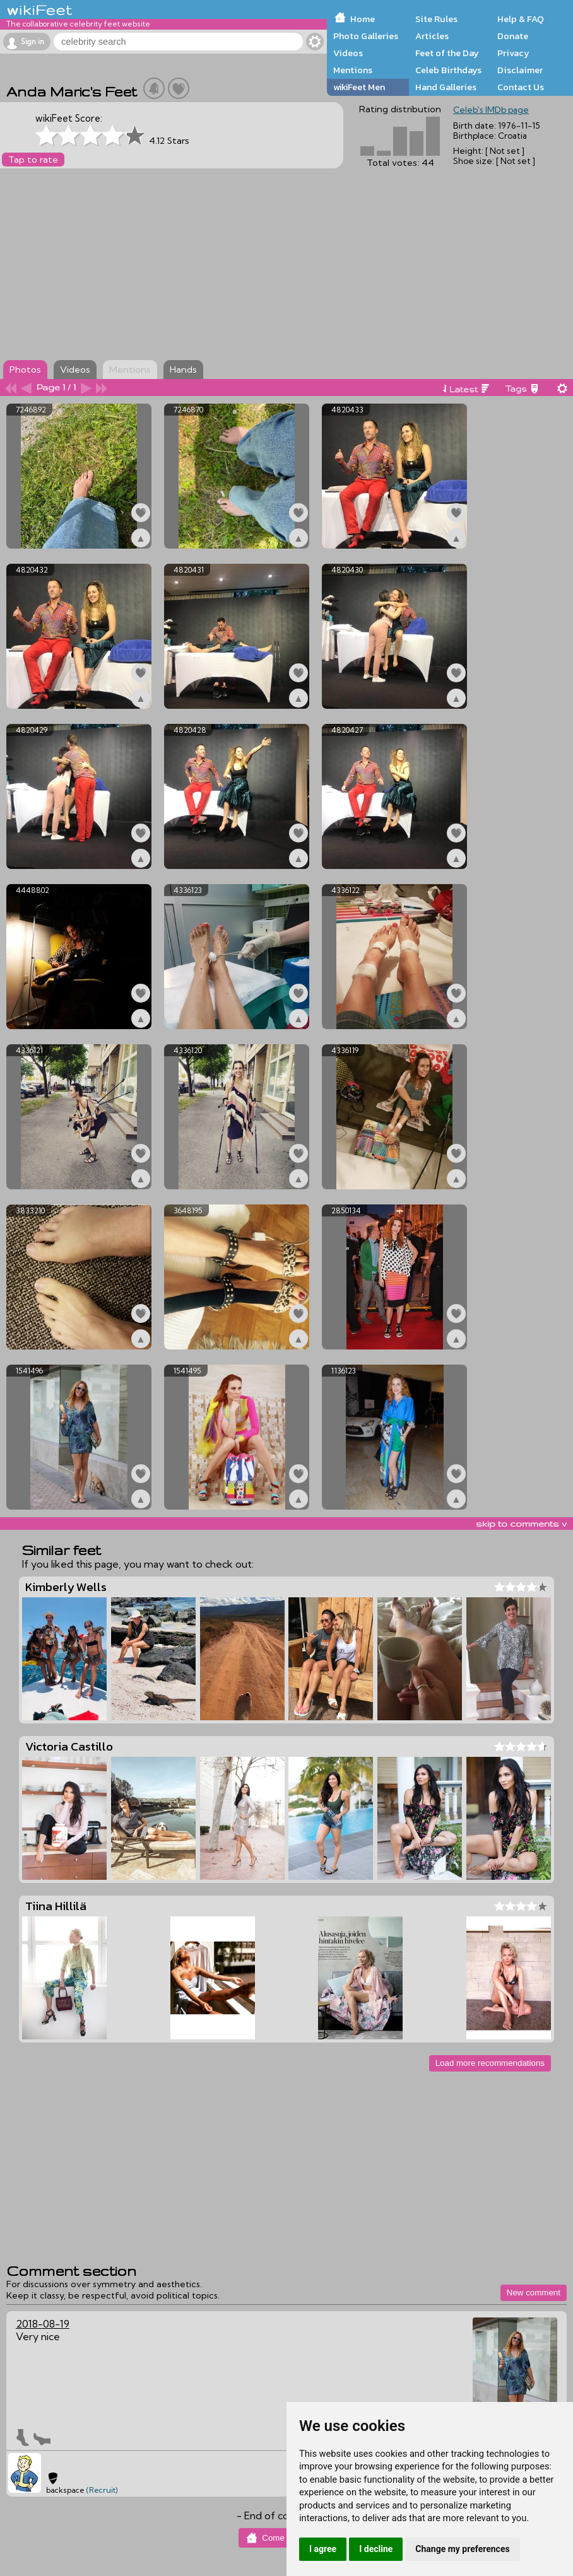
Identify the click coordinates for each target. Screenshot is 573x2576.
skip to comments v (521, 1523)
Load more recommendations (490, 2063)
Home (362, 19)
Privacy (513, 53)
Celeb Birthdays (448, 70)
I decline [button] (376, 2549)
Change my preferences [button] (462, 2549)
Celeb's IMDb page (491, 110)
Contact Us (520, 87)
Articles (432, 36)
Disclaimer (520, 70)
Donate (512, 36)
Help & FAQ (520, 19)
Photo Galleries (365, 36)
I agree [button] (322, 2549)
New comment (533, 2292)
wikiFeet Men (359, 87)
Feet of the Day (447, 53)
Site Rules (436, 19)
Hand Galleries (445, 87)
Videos (348, 53)
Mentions (352, 70)
